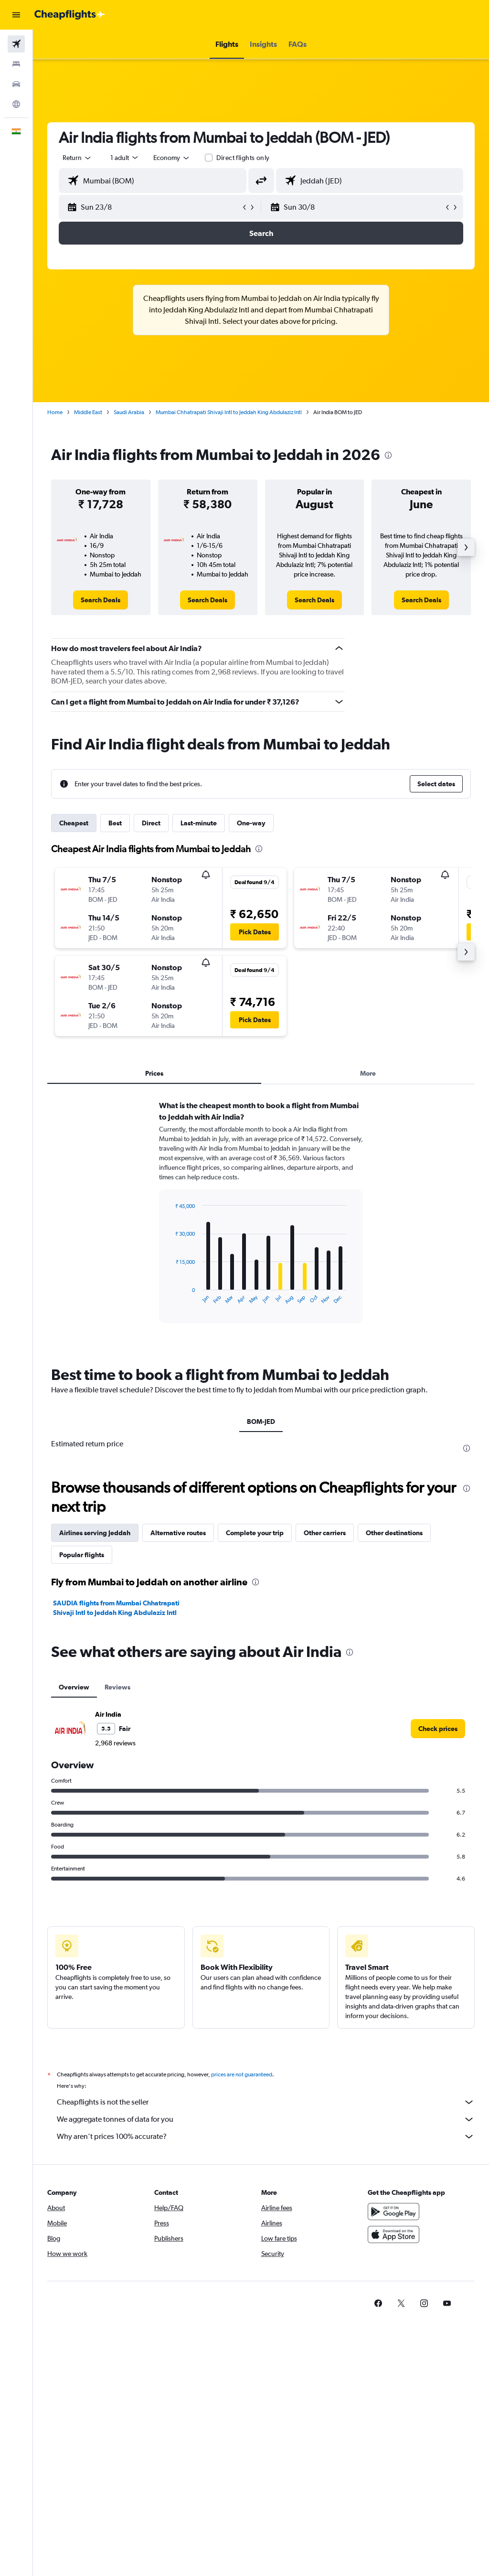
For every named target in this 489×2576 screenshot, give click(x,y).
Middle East (88, 412)
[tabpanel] (261, 1221)
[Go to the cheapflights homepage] (69, 15)
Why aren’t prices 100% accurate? (266, 2136)
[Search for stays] (16, 64)
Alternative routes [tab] (178, 1533)
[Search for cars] (16, 84)
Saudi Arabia (129, 412)
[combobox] (172, 157)
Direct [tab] (151, 823)
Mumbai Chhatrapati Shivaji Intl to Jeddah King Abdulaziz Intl (229, 412)
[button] (16, 14)
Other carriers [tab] (325, 1533)
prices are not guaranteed (241, 2074)
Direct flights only (243, 157)
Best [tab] (115, 823)
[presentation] (388, 455)
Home (55, 412)
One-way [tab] (251, 823)
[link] (100, 599)
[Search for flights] (16, 43)
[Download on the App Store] (393, 2234)
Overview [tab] (74, 1687)
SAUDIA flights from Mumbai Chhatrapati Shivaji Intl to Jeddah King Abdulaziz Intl (116, 1607)
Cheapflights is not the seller (266, 2102)
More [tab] (368, 1073)
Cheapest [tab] (73, 823)
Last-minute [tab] (199, 823)
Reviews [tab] (117, 1687)
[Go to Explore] (16, 104)
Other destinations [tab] (394, 1533)
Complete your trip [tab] (255, 1533)
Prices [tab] (154, 1073)
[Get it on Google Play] (393, 2211)
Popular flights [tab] (81, 1555)
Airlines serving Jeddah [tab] (94, 1533)
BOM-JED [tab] (261, 1421)
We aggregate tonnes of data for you (266, 2119)
